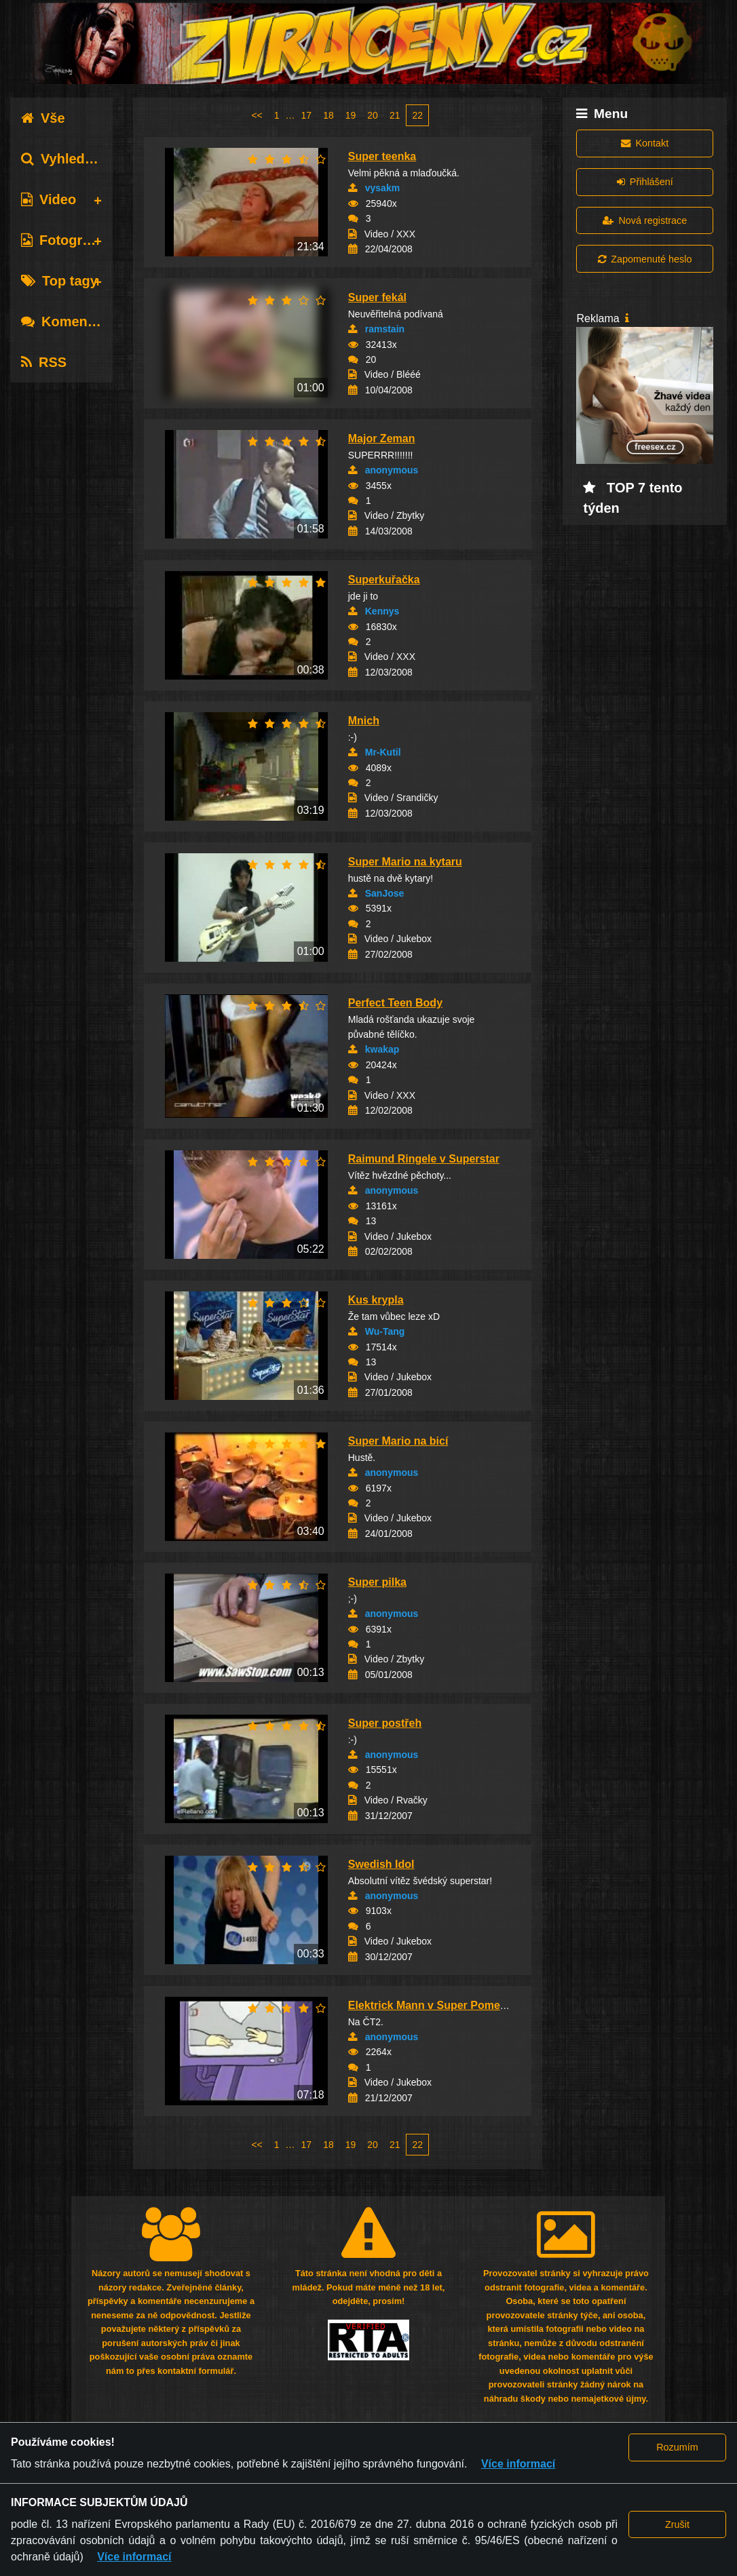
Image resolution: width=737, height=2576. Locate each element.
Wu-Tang (385, 1331)
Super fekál (377, 297)
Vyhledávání (70, 158)
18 (328, 115)
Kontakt (644, 143)
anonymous (392, 470)
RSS (44, 362)
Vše (43, 118)
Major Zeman (381, 438)
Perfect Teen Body (395, 1003)
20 (372, 115)
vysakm (382, 187)
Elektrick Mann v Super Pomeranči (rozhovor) (465, 2005)
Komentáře (66, 321)
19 (350, 115)
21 (395, 115)
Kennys (382, 611)
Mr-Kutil (383, 752)
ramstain (384, 329)
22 (417, 115)
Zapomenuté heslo (645, 259)
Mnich (363, 720)
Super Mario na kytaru (405, 861)
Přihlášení (645, 181)
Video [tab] (48, 199)
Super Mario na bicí (398, 1441)
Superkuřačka (384, 579)
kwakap (382, 1049)
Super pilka (377, 1582)
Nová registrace (645, 220)
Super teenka (382, 156)
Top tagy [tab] (59, 280)
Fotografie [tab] (63, 240)
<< (256, 115)
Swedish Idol (381, 1864)
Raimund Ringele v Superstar (423, 1159)
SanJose (384, 893)
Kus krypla (376, 1300)
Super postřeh (384, 1723)
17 (306, 115)
